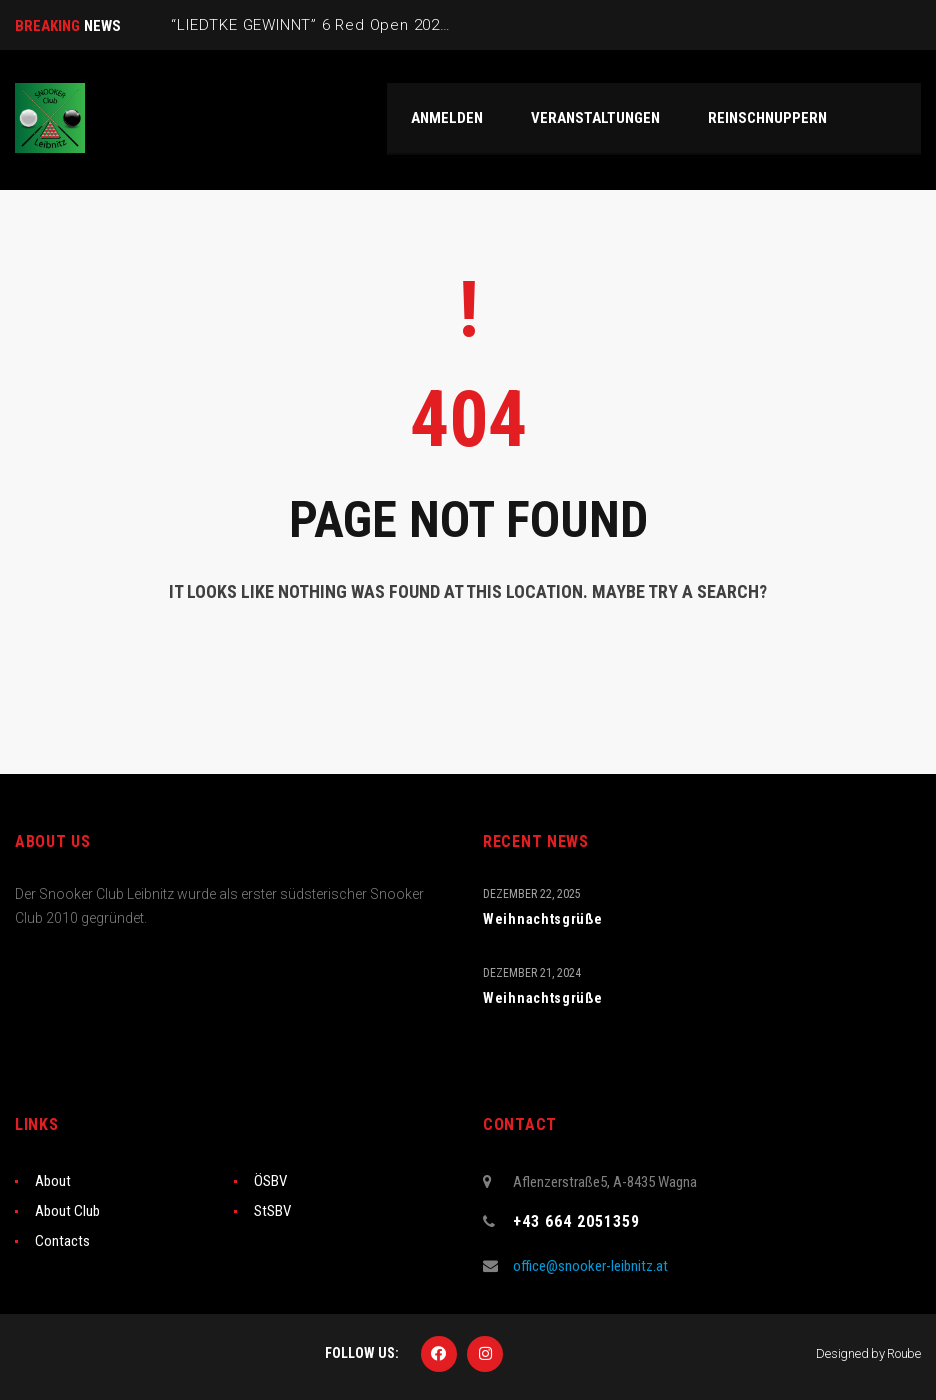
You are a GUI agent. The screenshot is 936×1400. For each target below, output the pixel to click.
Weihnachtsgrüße (543, 919)
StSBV (272, 1211)
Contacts (62, 1241)
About (53, 1181)
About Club (67, 1211)
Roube (904, 1353)
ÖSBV (270, 1181)
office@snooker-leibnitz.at (590, 1266)
